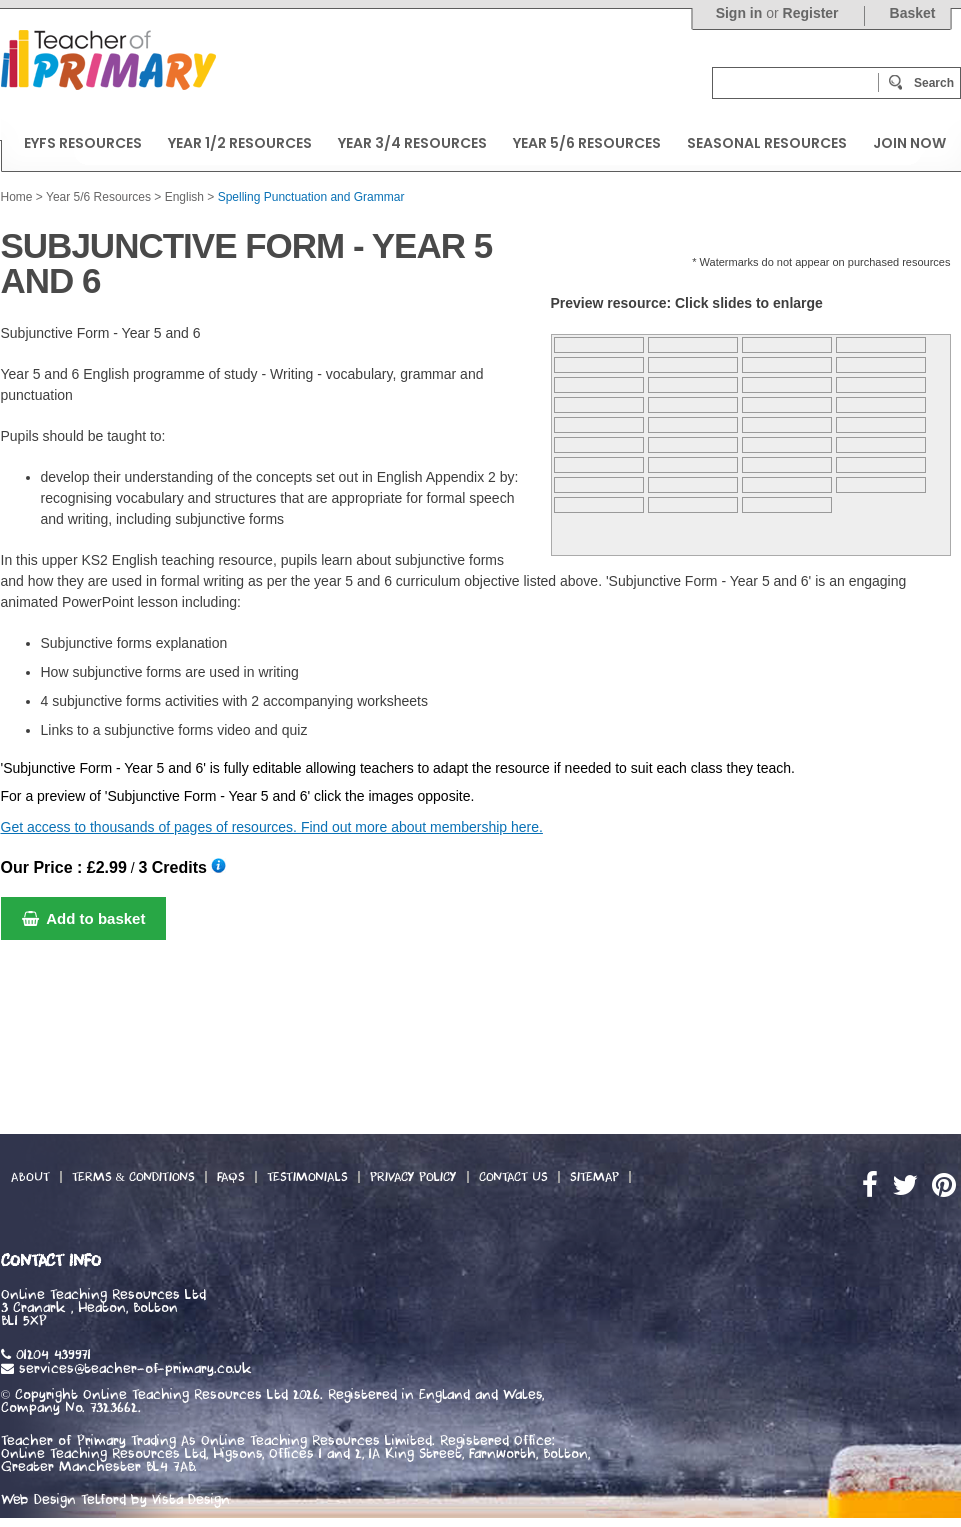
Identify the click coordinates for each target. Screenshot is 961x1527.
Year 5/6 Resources (98, 197)
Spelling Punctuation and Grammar (311, 197)
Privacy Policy (413, 1177)
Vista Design (191, 1500)
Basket (913, 13)
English (184, 197)
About (30, 1177)
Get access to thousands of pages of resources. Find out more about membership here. (272, 827)
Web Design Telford (63, 1500)
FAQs (231, 1177)
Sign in (739, 13)
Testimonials (307, 1177)
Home (17, 197)
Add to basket (84, 918)
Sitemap (594, 1177)
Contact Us (513, 1177)
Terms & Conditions (133, 1177)
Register (811, 13)
